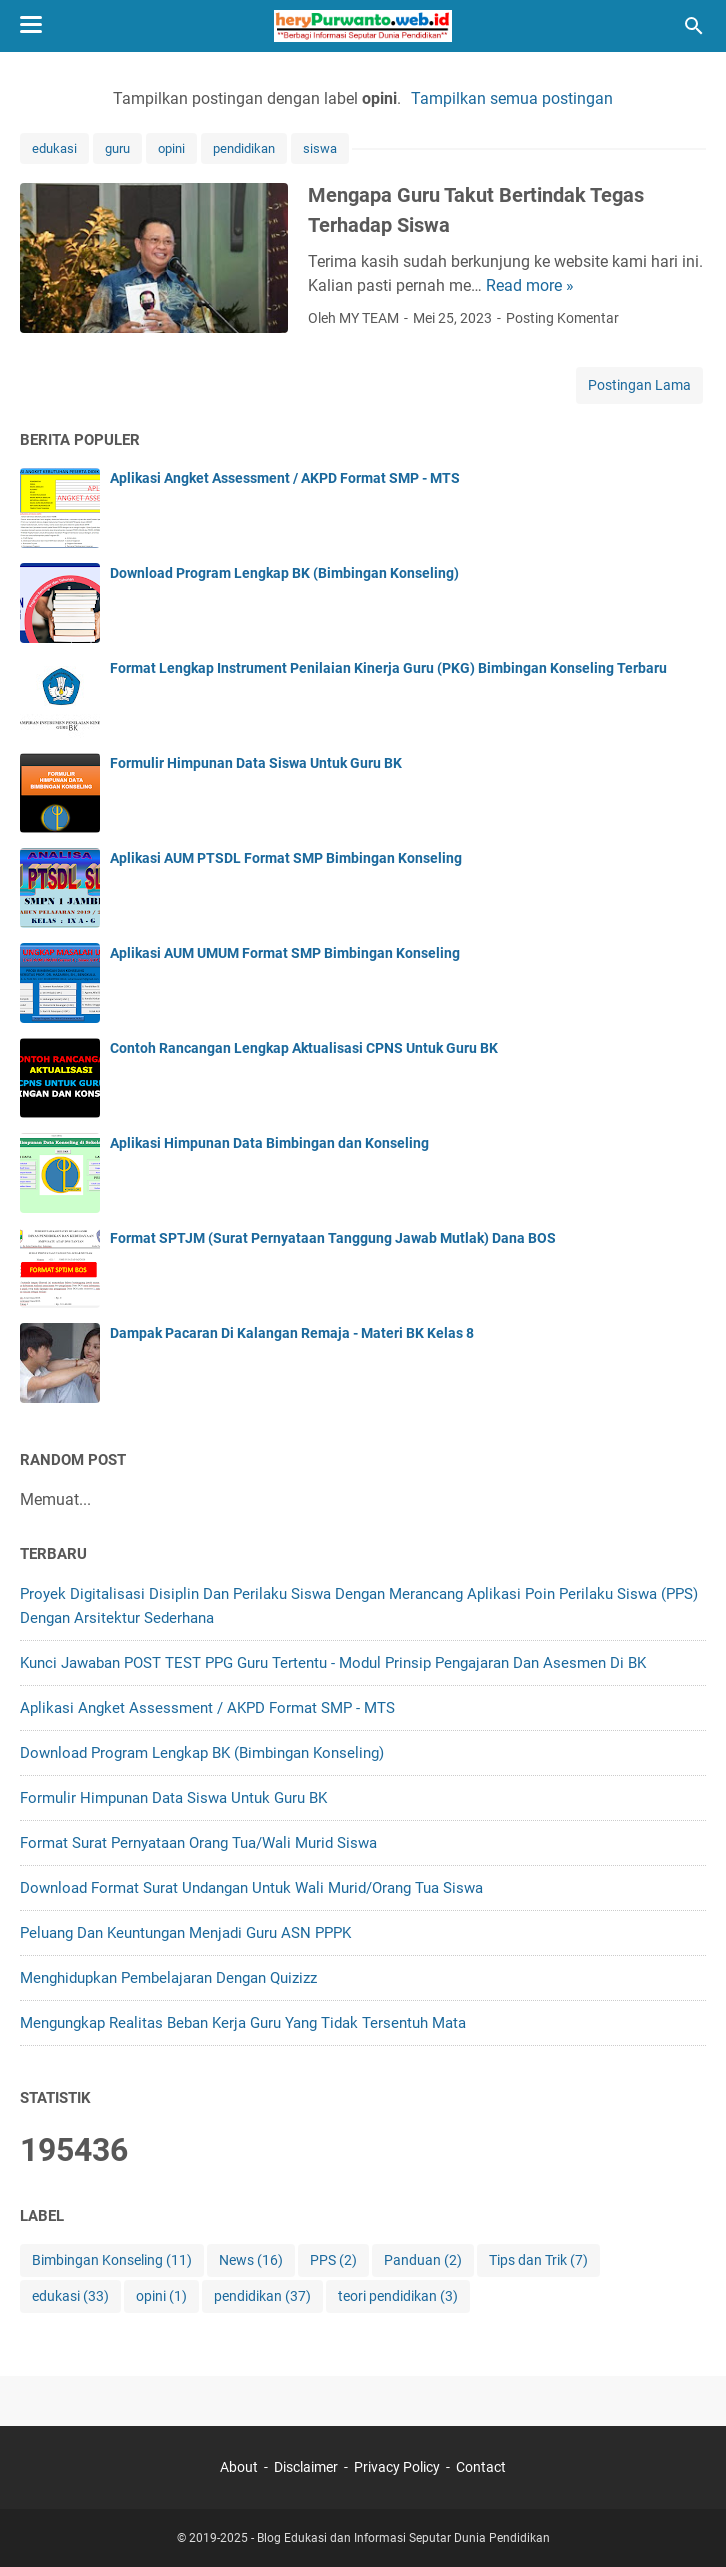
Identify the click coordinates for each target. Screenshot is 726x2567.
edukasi (54, 148)
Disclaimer (306, 2467)
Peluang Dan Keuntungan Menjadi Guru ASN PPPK (185, 1933)
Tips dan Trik (538, 2260)
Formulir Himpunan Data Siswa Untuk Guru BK (256, 763)
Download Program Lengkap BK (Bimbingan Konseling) (284, 573)
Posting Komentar (562, 318)
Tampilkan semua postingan (512, 98)
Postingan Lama (639, 385)
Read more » (530, 285)
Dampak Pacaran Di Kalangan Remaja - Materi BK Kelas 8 (292, 1333)
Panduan (423, 2260)
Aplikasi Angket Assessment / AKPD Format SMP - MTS (285, 478)
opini (171, 148)
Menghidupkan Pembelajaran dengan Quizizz (168, 1978)
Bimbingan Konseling (112, 2260)
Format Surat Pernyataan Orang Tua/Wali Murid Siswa (198, 1843)
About (239, 2467)
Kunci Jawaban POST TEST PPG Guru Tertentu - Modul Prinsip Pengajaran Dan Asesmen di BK (333, 1663)
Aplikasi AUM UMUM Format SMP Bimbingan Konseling (285, 953)
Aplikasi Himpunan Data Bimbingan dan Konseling (269, 1143)
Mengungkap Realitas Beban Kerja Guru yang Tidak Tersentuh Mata (243, 2023)
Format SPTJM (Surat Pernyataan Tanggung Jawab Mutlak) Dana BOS (333, 1238)
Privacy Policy (397, 2467)
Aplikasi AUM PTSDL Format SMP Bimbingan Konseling (286, 858)
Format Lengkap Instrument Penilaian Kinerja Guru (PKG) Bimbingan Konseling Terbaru (388, 668)
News (251, 2260)
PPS (333, 2260)
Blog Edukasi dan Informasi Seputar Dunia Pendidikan (403, 2538)
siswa (320, 148)
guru (117, 148)
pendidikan (244, 148)
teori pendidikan (398, 2296)
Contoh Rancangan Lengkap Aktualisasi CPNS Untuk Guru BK (304, 1048)
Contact (481, 2467)
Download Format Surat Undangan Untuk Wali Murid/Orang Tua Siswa (251, 1888)
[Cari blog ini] (694, 26)
